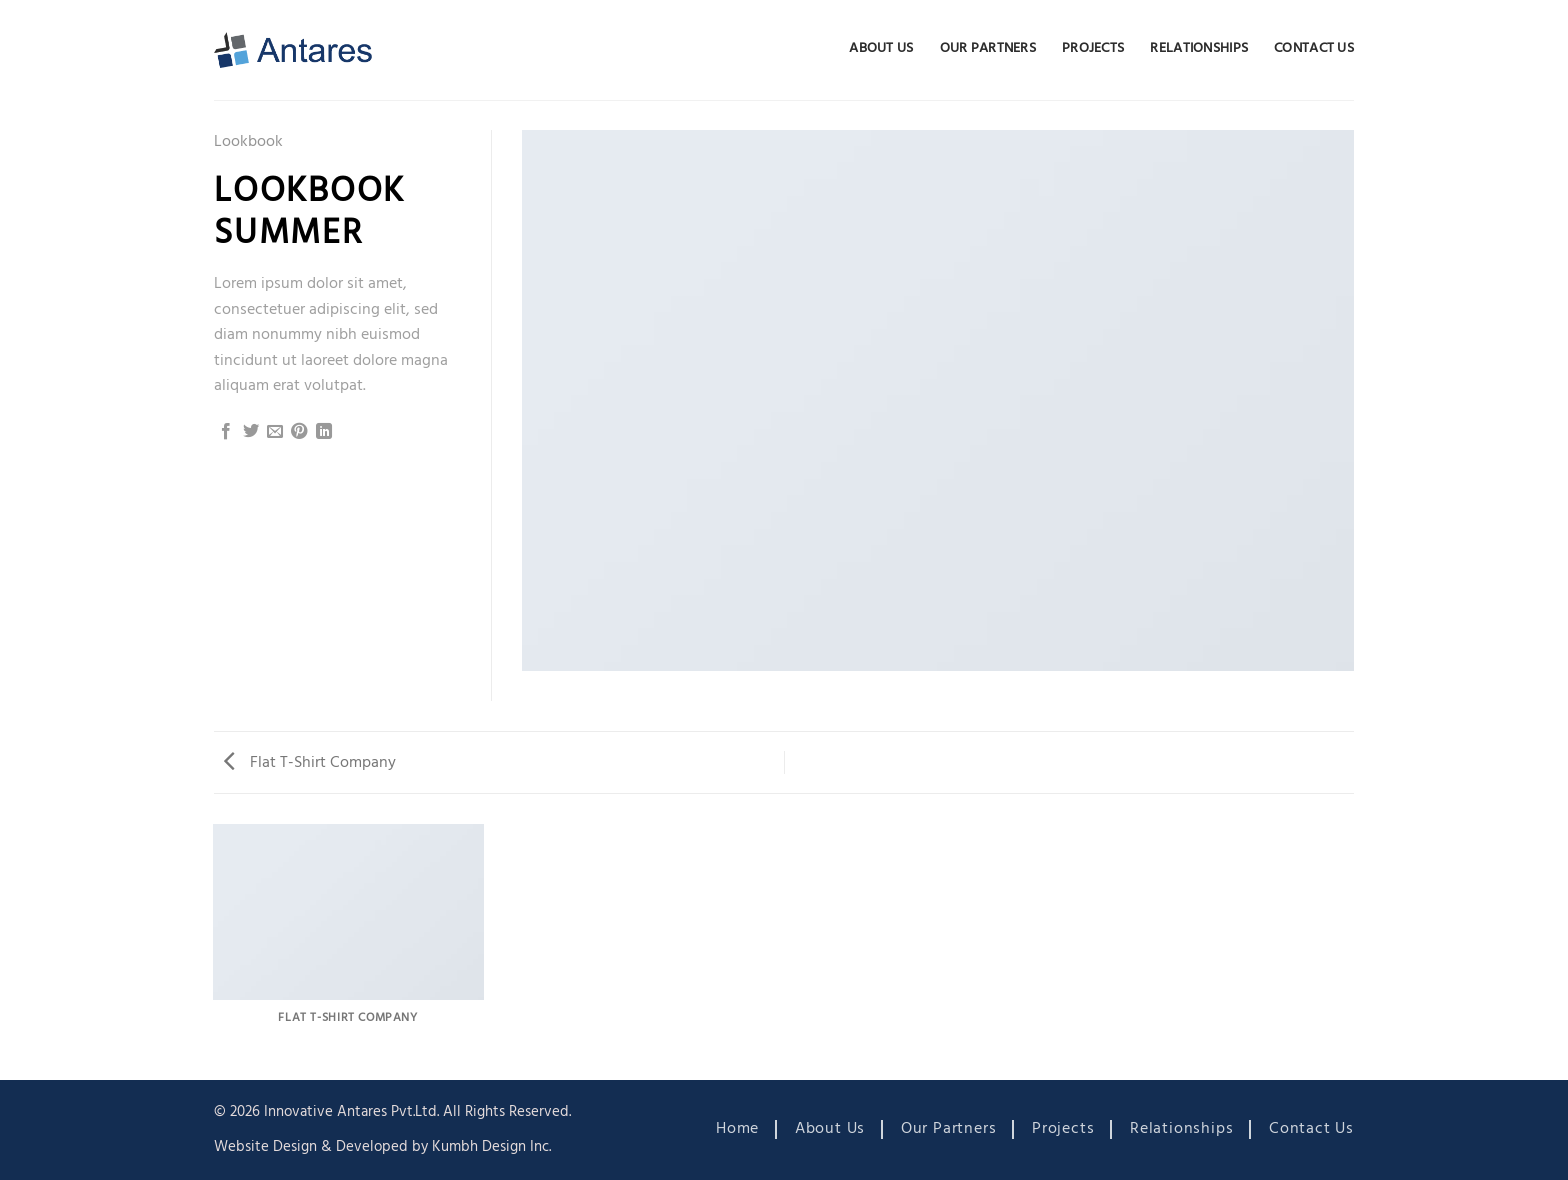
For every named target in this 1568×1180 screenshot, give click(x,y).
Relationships (1199, 48)
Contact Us (1314, 48)
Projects (1093, 48)
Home (737, 1129)
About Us (881, 48)
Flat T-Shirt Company (310, 763)
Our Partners (988, 48)
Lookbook (248, 142)
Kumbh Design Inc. (491, 1147)
